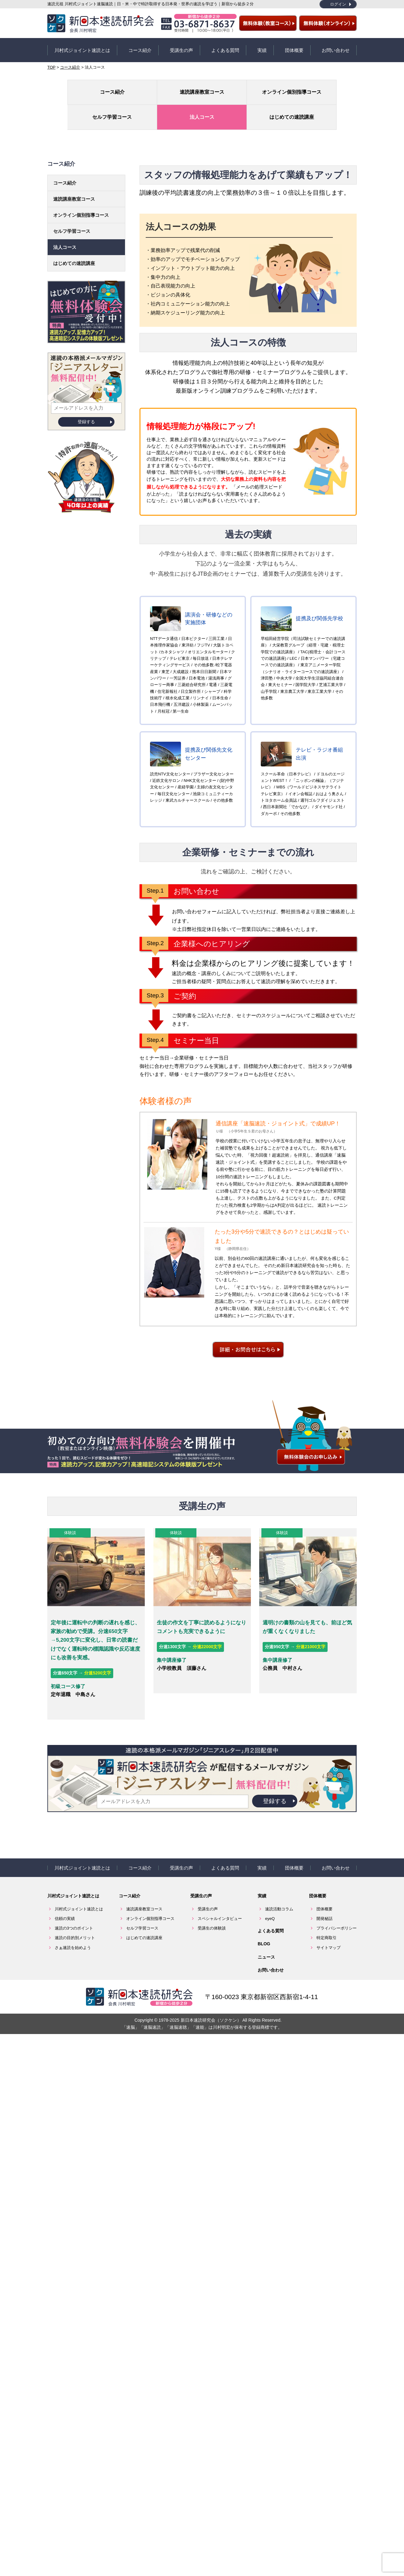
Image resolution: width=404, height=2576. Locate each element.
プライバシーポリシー (336, 1881)
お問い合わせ (336, 47)
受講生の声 (181, 47)
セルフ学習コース (227, 86)
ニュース (266, 1910)
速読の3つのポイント (74, 1881)
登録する (86, 391)
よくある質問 (225, 47)
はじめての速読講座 (330, 86)
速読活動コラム (279, 1862)
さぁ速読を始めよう (73, 1901)
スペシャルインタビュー (220, 1872)
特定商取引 (326, 1891)
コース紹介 (140, 47)
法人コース (279, 86)
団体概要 (294, 47)
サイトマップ (328, 1901)
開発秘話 (324, 1872)
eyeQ (270, 1872)
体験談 (68, 1502)
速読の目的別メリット (75, 1891)
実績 (262, 47)
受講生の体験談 (212, 1881)
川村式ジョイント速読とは (82, 47)
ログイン (338, 4)
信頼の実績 (65, 1872)
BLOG (264, 1897)
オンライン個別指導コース (176, 86)
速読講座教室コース (124, 86)
